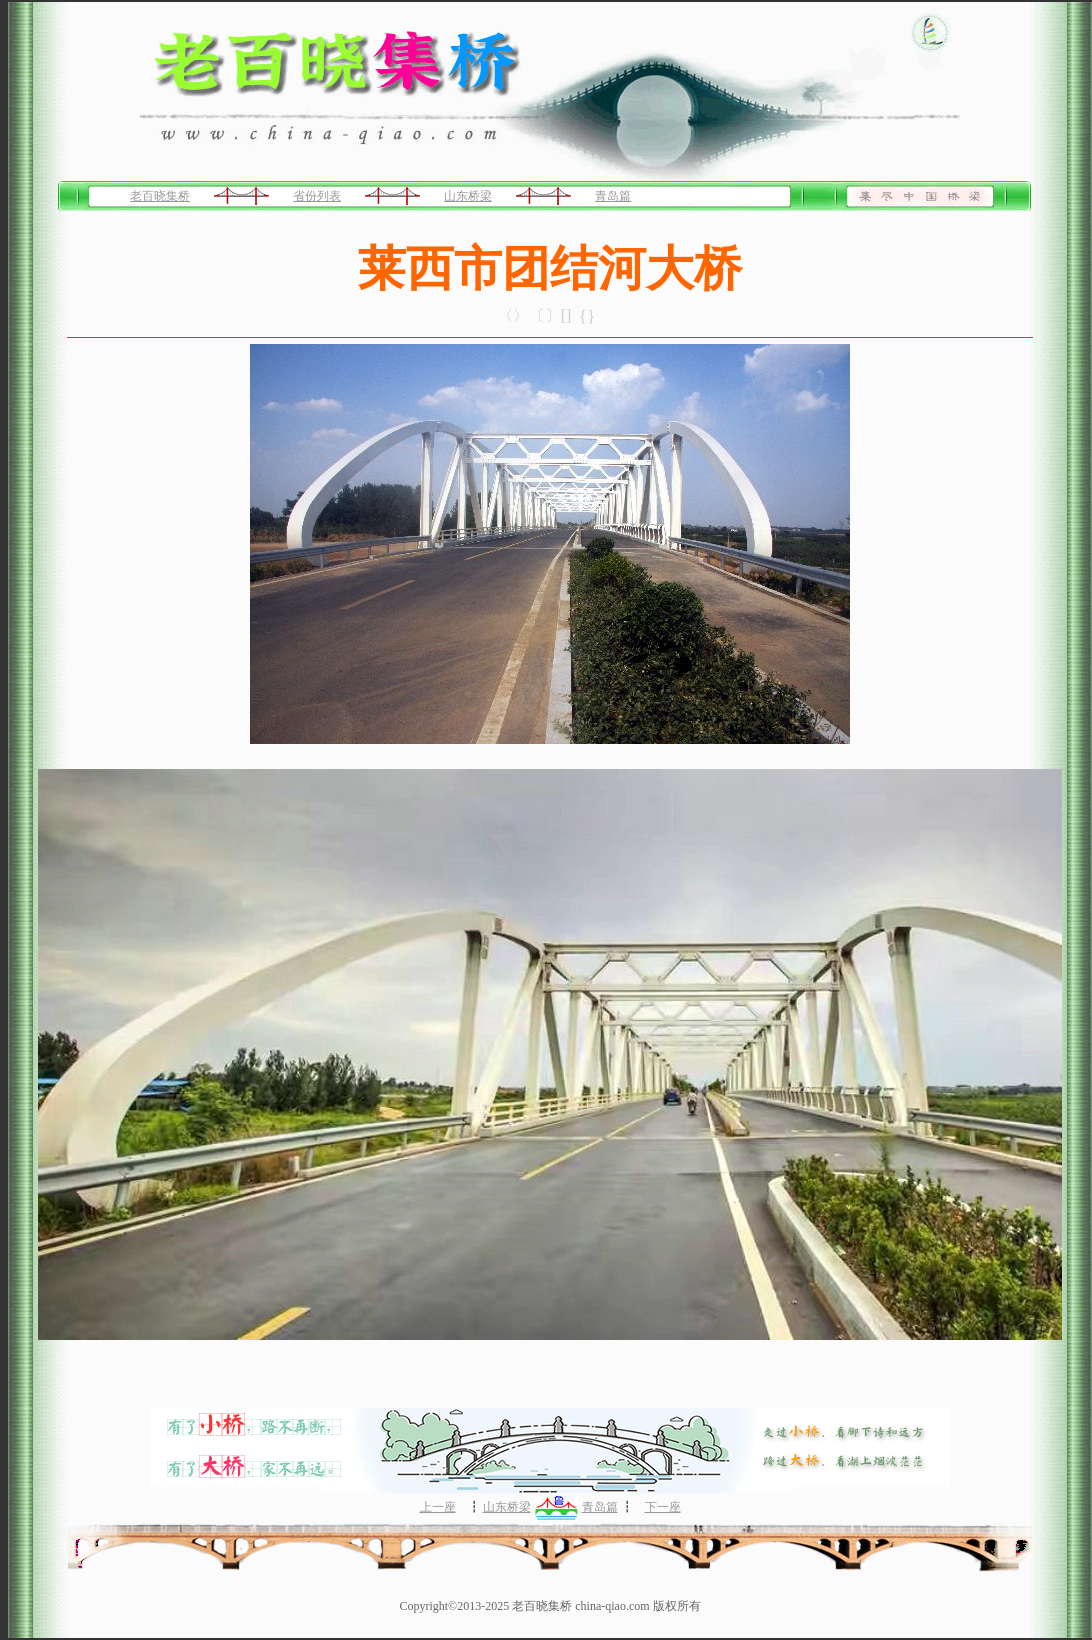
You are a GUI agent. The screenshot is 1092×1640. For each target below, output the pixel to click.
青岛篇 (613, 196)
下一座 (663, 1507)
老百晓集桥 (160, 196)
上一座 (438, 1507)
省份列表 (317, 196)
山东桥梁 (468, 196)
